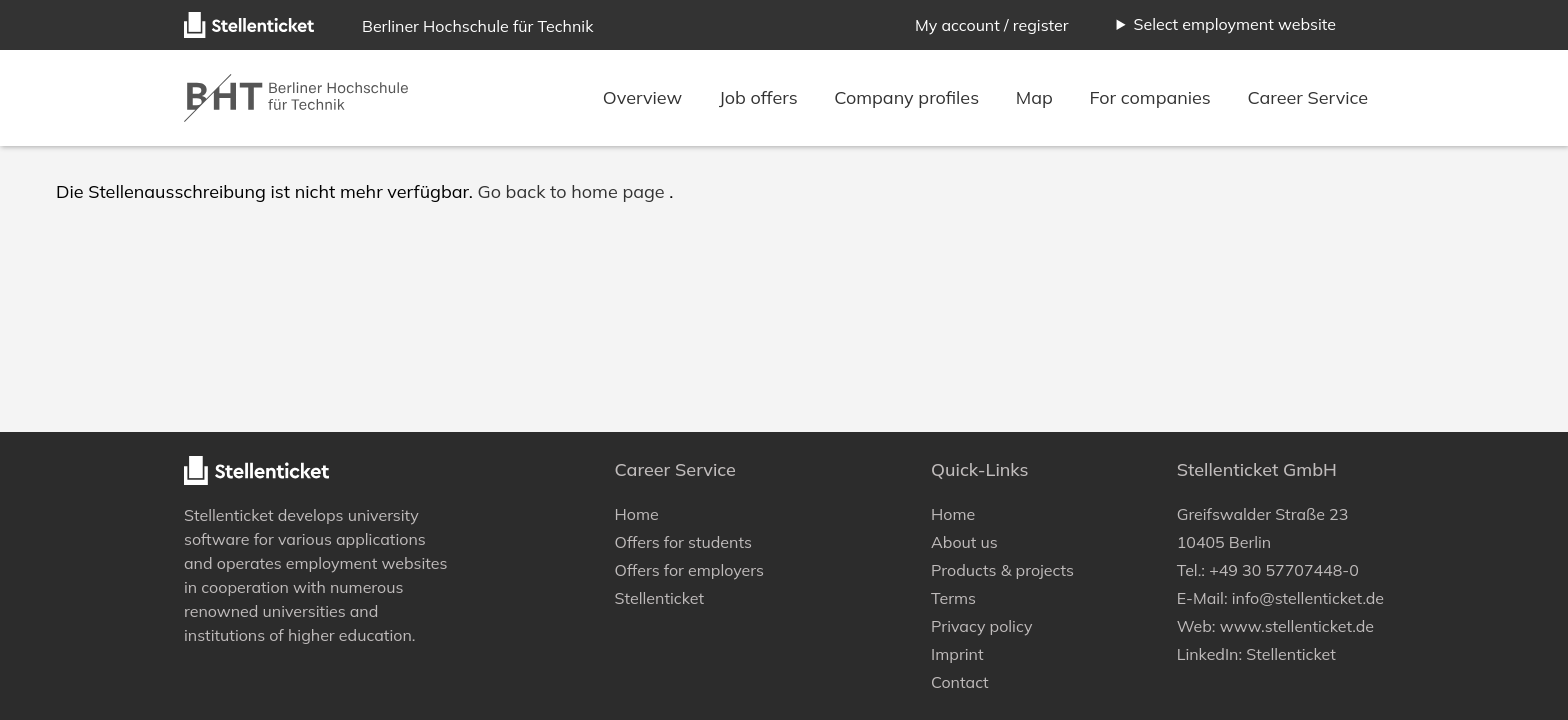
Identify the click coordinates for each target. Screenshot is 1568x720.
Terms (953, 598)
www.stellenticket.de (1297, 626)
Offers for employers (689, 570)
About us (964, 542)
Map (1037, 97)
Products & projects (1002, 570)
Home (637, 514)
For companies (1153, 97)
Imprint (957, 654)
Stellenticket (229, 515)
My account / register (992, 25)
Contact (960, 682)
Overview (645, 97)
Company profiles (909, 97)
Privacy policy (981, 626)
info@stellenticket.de (1308, 598)
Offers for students (683, 542)
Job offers (760, 97)
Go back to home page (570, 191)
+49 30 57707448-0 (1284, 570)
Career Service (1308, 97)
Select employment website (1234, 24)
